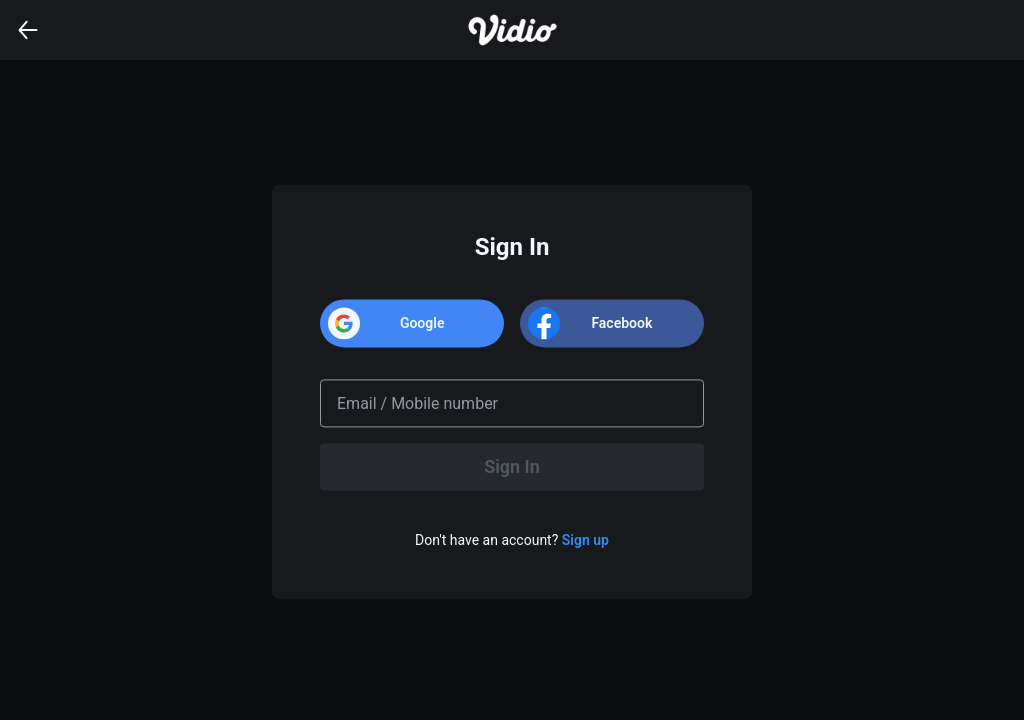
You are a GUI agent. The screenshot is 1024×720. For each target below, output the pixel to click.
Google (422, 323)
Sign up (585, 541)
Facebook (621, 323)
